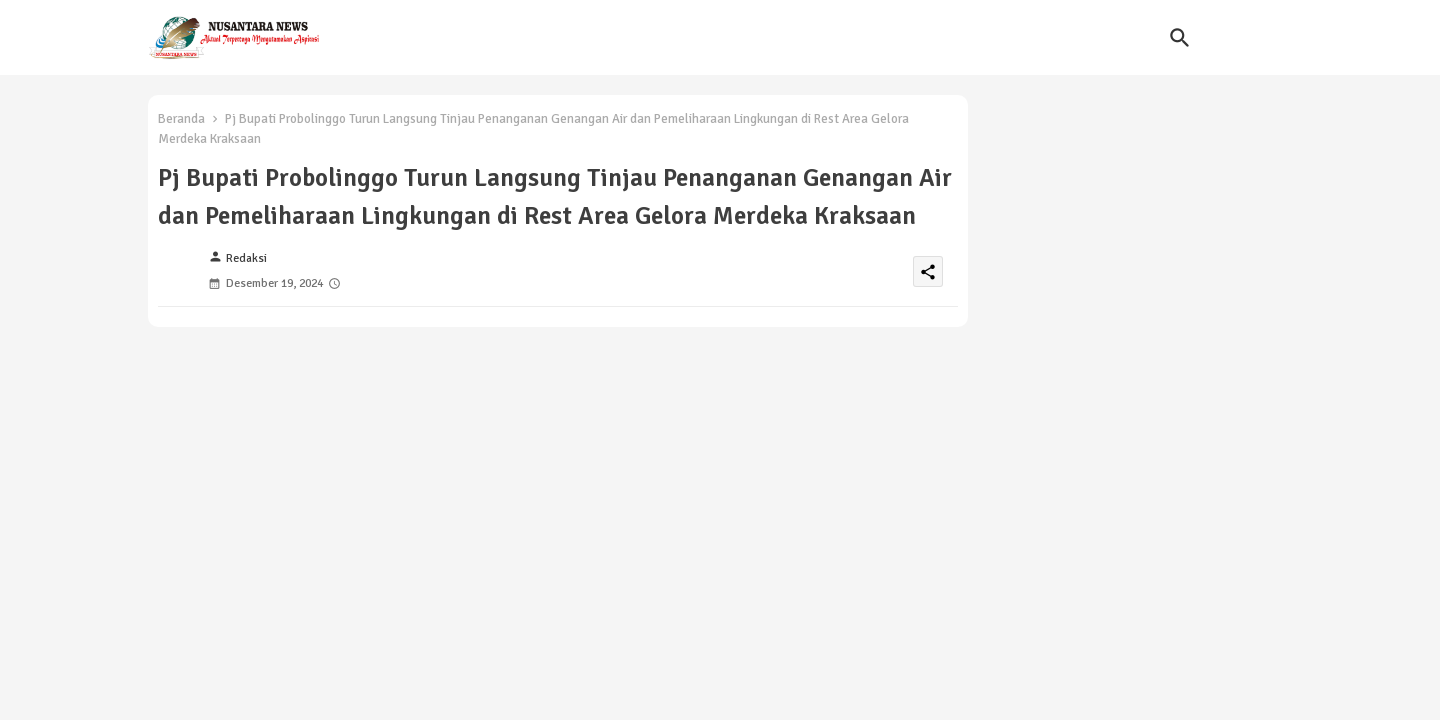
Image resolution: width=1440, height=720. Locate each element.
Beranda (181, 119)
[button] (1180, 38)
